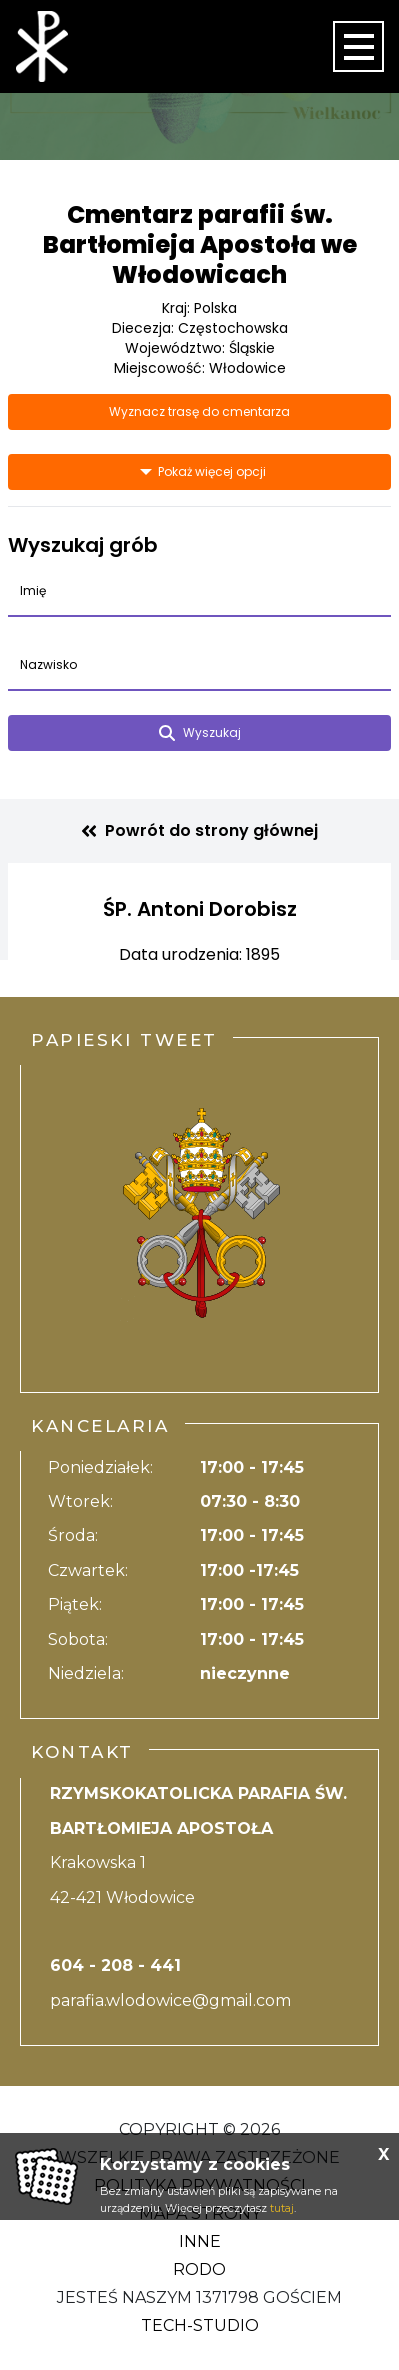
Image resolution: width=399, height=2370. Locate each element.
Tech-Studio (200, 2325)
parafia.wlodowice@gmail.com (170, 2000)
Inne (200, 2241)
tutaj (282, 2208)
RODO (199, 2269)
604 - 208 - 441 (115, 1965)
